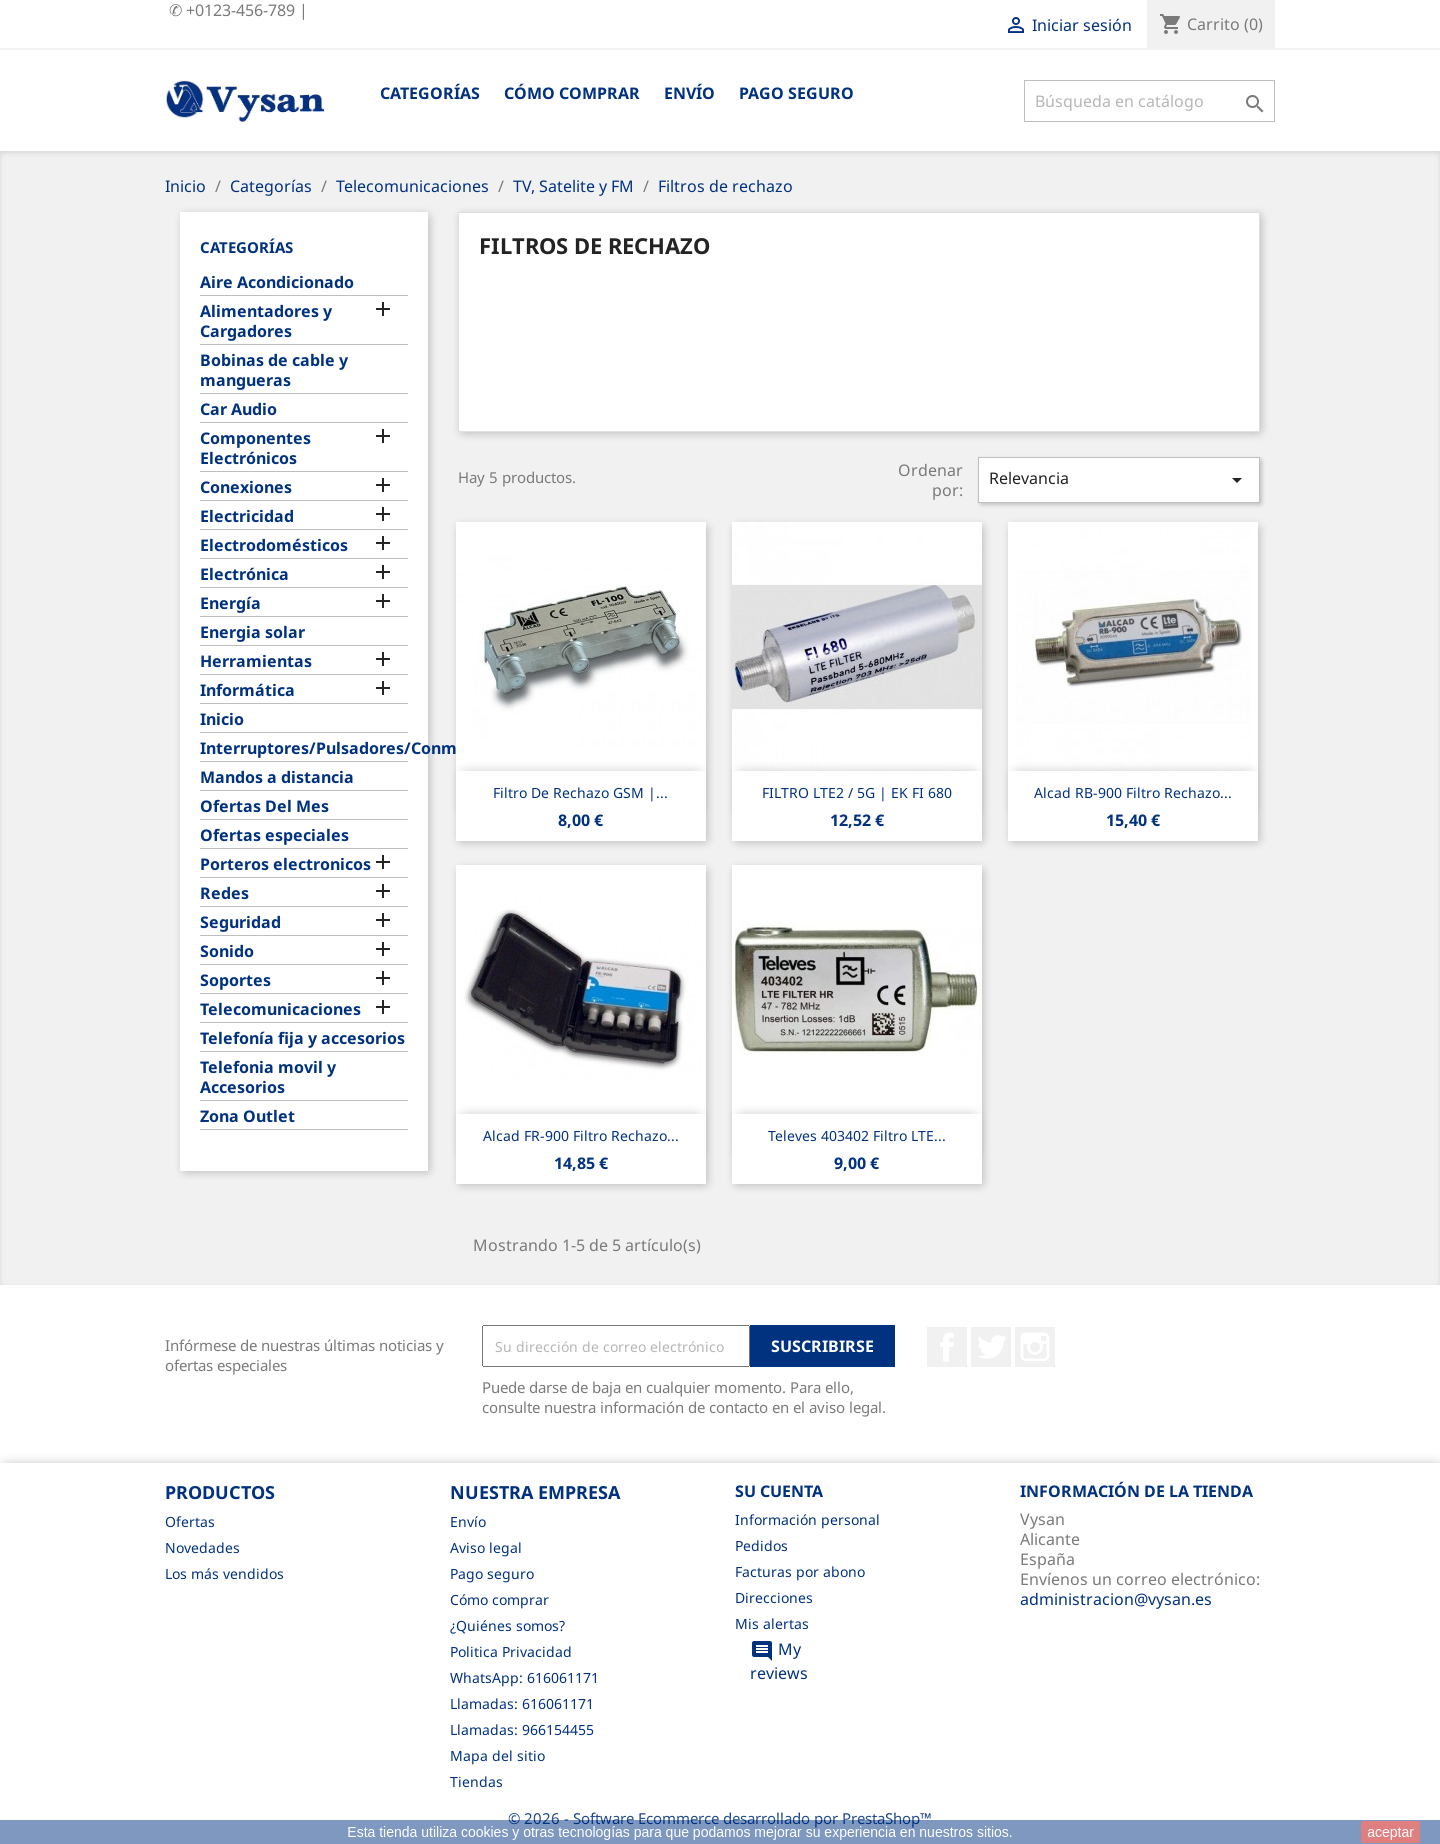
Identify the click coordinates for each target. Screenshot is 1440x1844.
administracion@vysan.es (1116, 1599)
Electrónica (244, 574)
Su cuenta (779, 1491)
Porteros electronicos (285, 864)
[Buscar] (1149, 101)
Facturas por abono (800, 1571)
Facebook (947, 1347)
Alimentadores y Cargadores (266, 321)
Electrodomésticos (274, 545)
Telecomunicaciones (280, 1009)
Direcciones (774, 1597)
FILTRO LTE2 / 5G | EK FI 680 (857, 792)
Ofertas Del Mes (264, 806)
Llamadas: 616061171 (522, 1703)
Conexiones (246, 487)
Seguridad (240, 922)
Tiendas (476, 1781)
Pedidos (761, 1545)
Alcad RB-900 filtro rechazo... (1133, 792)
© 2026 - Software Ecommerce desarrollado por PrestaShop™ (720, 1818)
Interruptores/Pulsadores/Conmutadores (304, 748)
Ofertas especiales (274, 835)
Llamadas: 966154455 (522, 1729)
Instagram (1035, 1347)
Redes (224, 893)
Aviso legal (486, 1547)
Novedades (202, 1547)
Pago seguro (796, 93)
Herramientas (256, 661)
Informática (247, 690)
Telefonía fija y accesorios (302, 1038)
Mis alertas (772, 1623)
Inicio (222, 719)
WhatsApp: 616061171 (524, 1677)
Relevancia (1119, 479)
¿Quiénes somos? (507, 1625)
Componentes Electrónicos (255, 448)
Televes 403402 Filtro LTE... (857, 1135)
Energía (230, 603)
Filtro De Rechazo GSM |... (580, 792)
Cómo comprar (572, 93)
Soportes (235, 980)
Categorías (430, 93)
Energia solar (252, 632)
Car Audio (238, 409)
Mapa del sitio (497, 1755)
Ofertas (190, 1521)
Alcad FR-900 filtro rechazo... (581, 1135)
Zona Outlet (247, 1116)
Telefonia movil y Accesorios (268, 1077)
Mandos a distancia (277, 777)
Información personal (807, 1519)
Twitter (991, 1347)
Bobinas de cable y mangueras (274, 370)
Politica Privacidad (511, 1651)
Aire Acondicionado (277, 282)
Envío (689, 93)
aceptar (1390, 1832)
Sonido (227, 951)
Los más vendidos (224, 1573)
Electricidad (247, 516)
